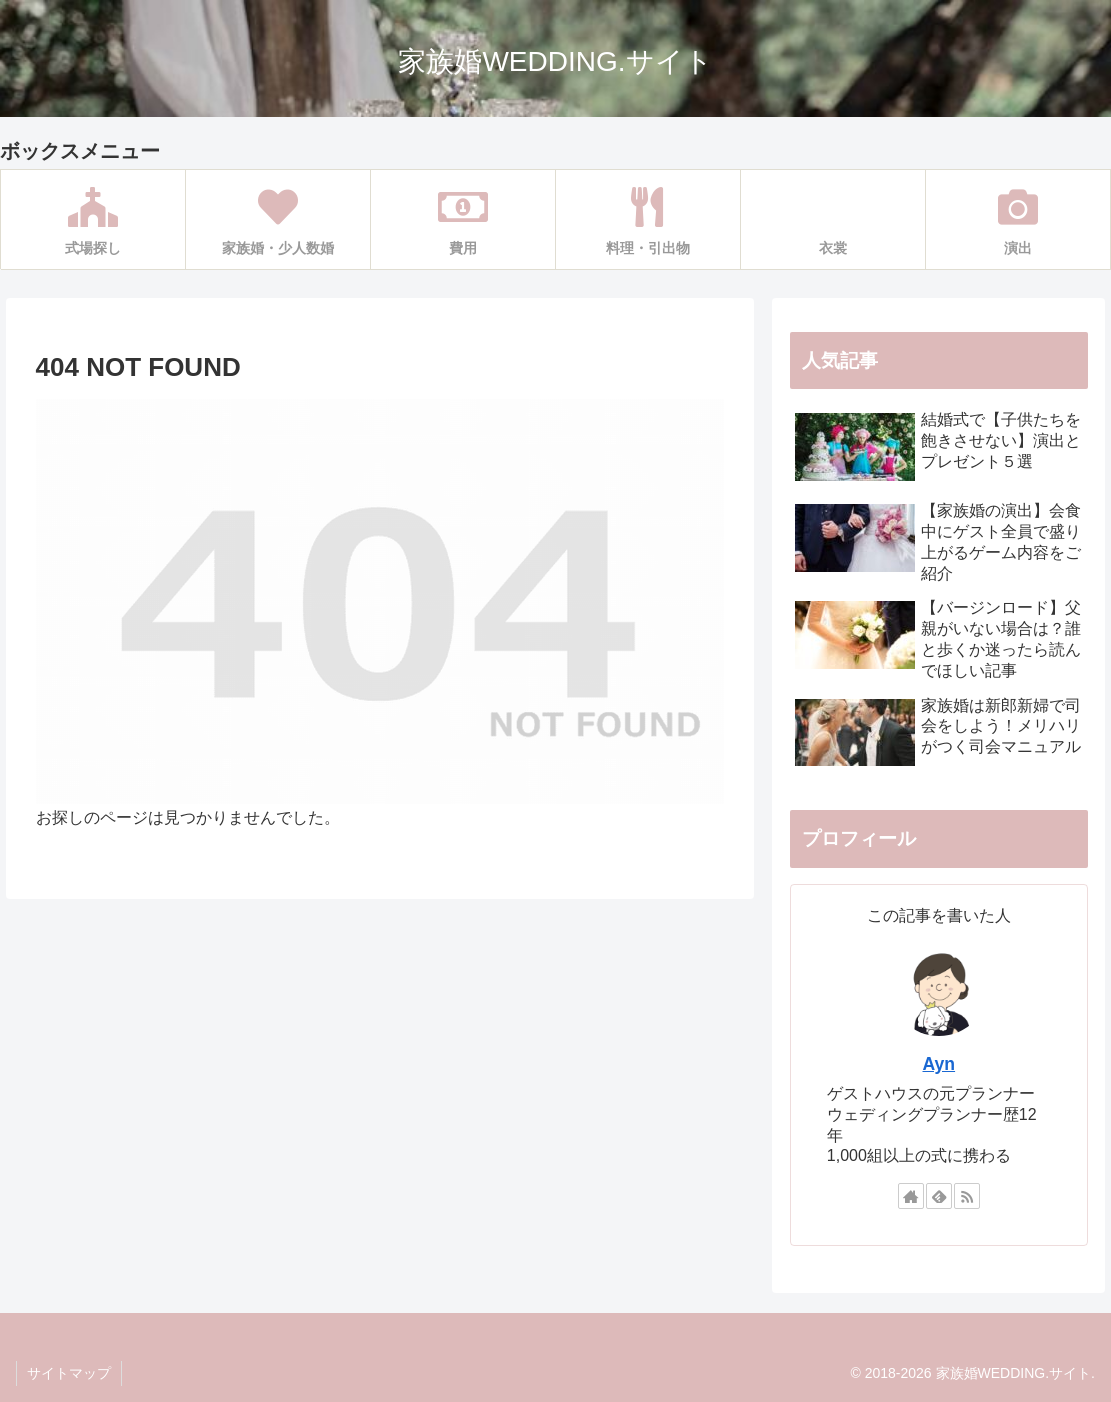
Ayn (939, 1064)
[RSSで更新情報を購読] (967, 1196)
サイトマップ (69, 1373)
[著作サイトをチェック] (911, 1196)
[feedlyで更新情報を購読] (939, 1196)
